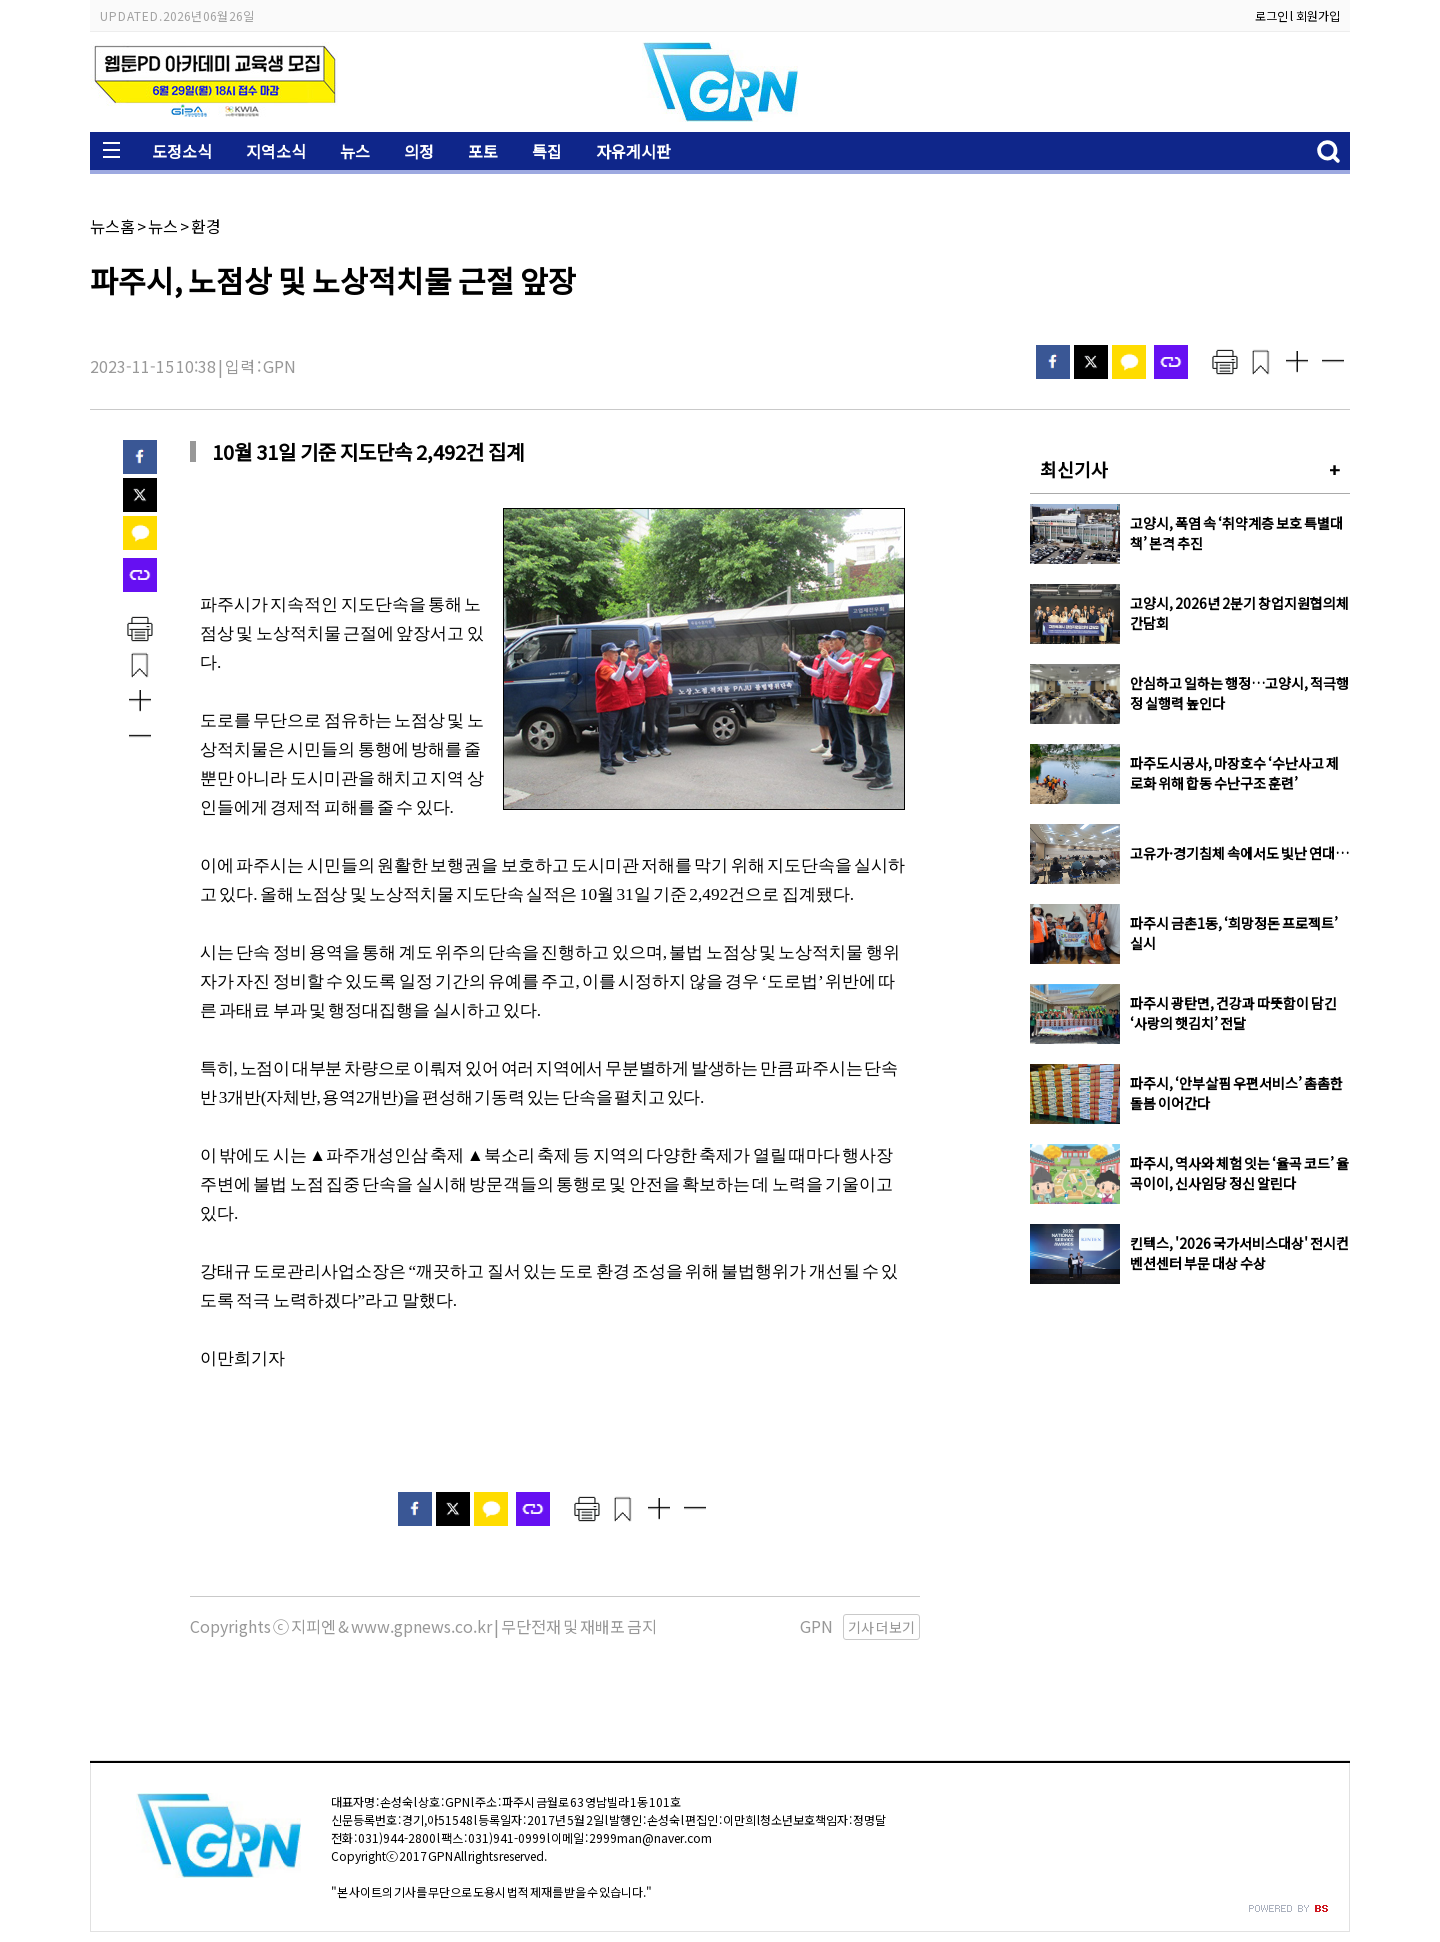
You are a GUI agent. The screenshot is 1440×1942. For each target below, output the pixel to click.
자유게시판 (633, 151)
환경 (206, 226)
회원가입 (1318, 15)
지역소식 (276, 151)
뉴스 (355, 151)
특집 (547, 151)
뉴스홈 (112, 226)
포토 (483, 151)
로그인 (1271, 15)
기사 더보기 (881, 1627)
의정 (419, 151)
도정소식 (182, 151)
